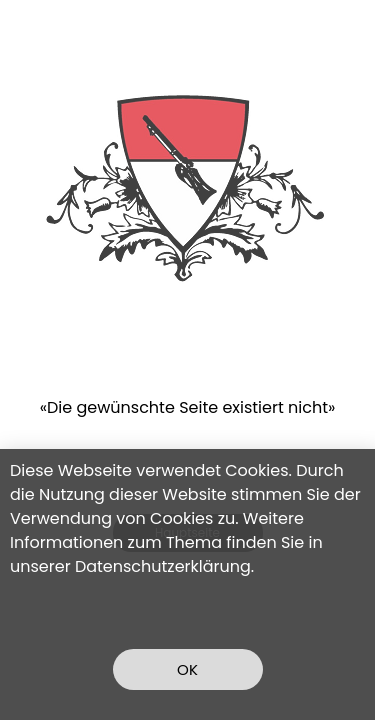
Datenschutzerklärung (163, 566)
